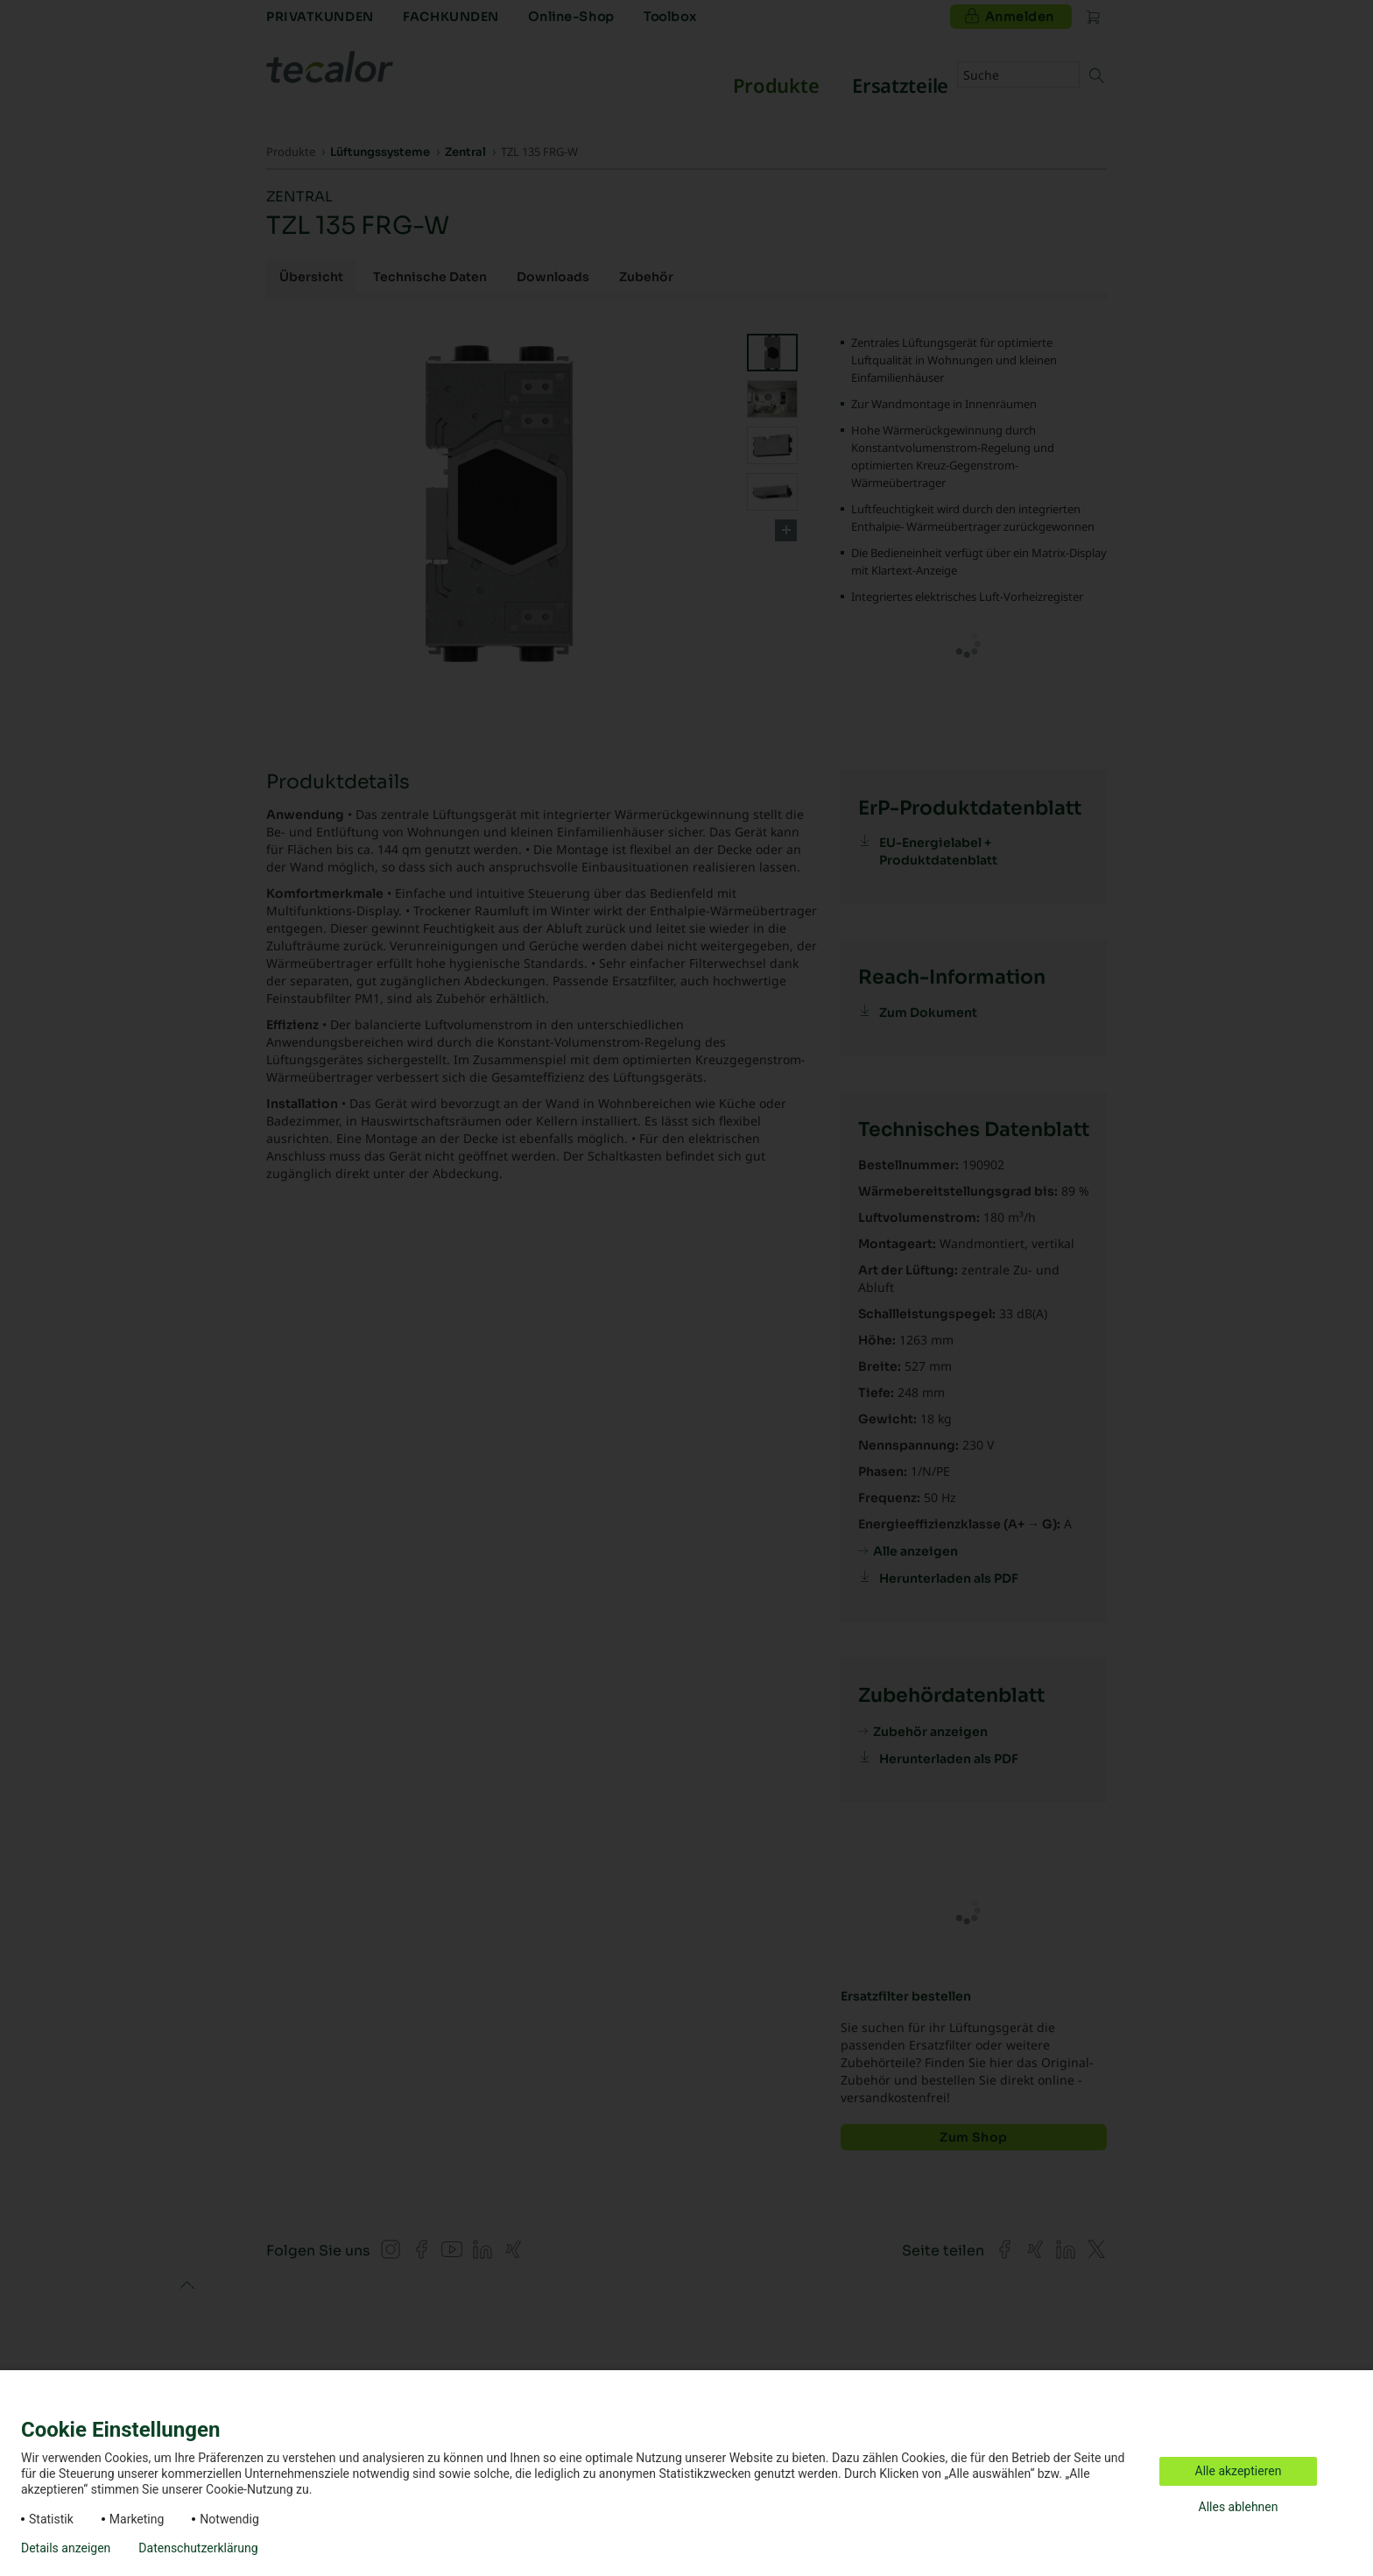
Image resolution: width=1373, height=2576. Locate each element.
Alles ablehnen (1238, 2507)
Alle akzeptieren (1238, 2471)
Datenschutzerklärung (197, 2548)
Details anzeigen (65, 2548)
